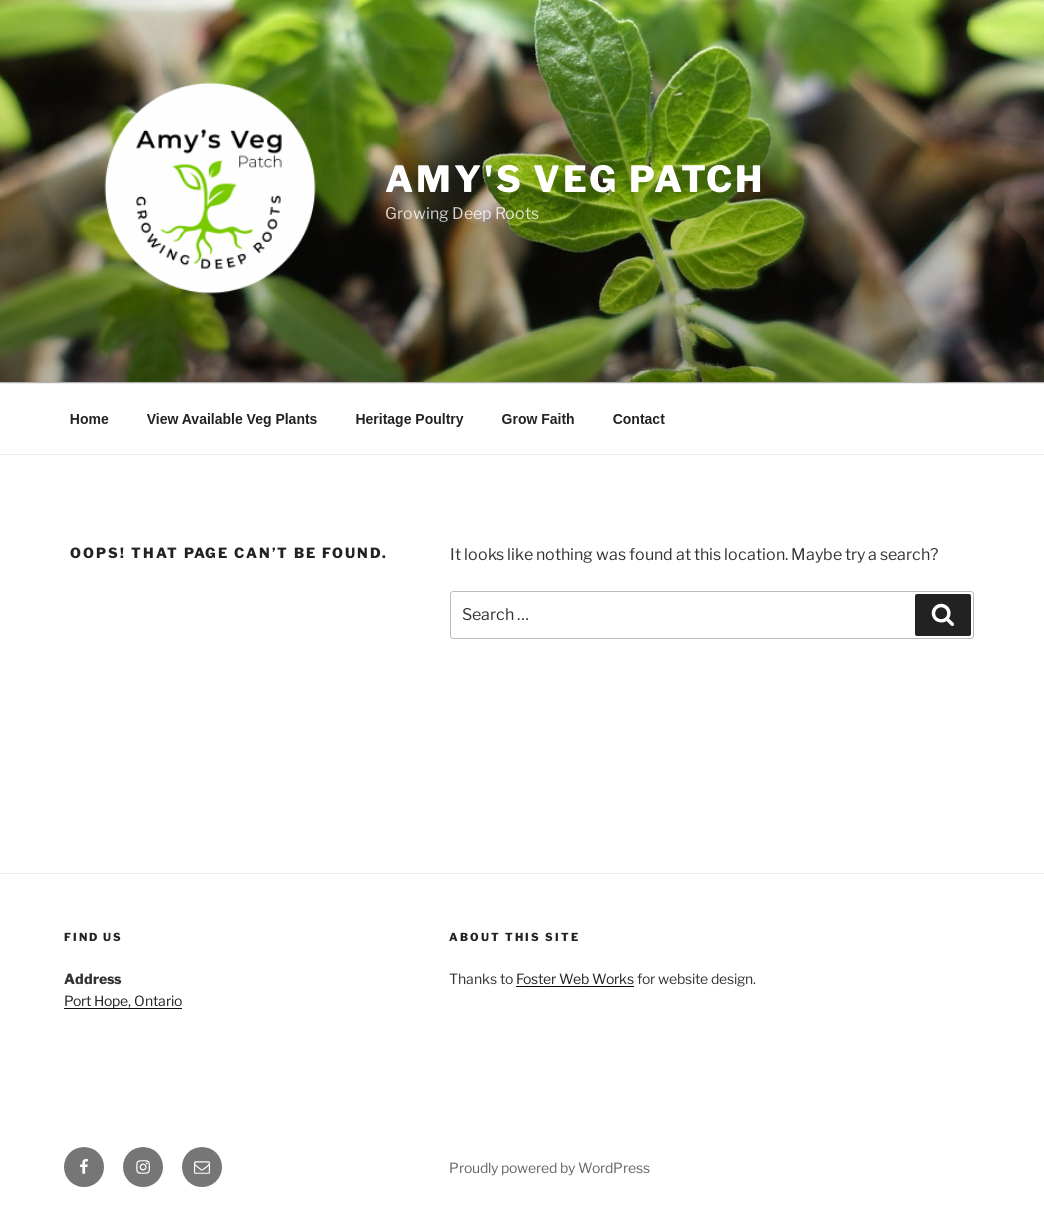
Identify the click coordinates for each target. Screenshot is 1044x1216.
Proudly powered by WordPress (549, 1167)
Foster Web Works (575, 978)
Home (89, 419)
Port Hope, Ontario (123, 1000)
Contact (639, 419)
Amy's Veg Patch (575, 179)
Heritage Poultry (409, 419)
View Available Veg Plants (232, 419)
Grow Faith (538, 419)
